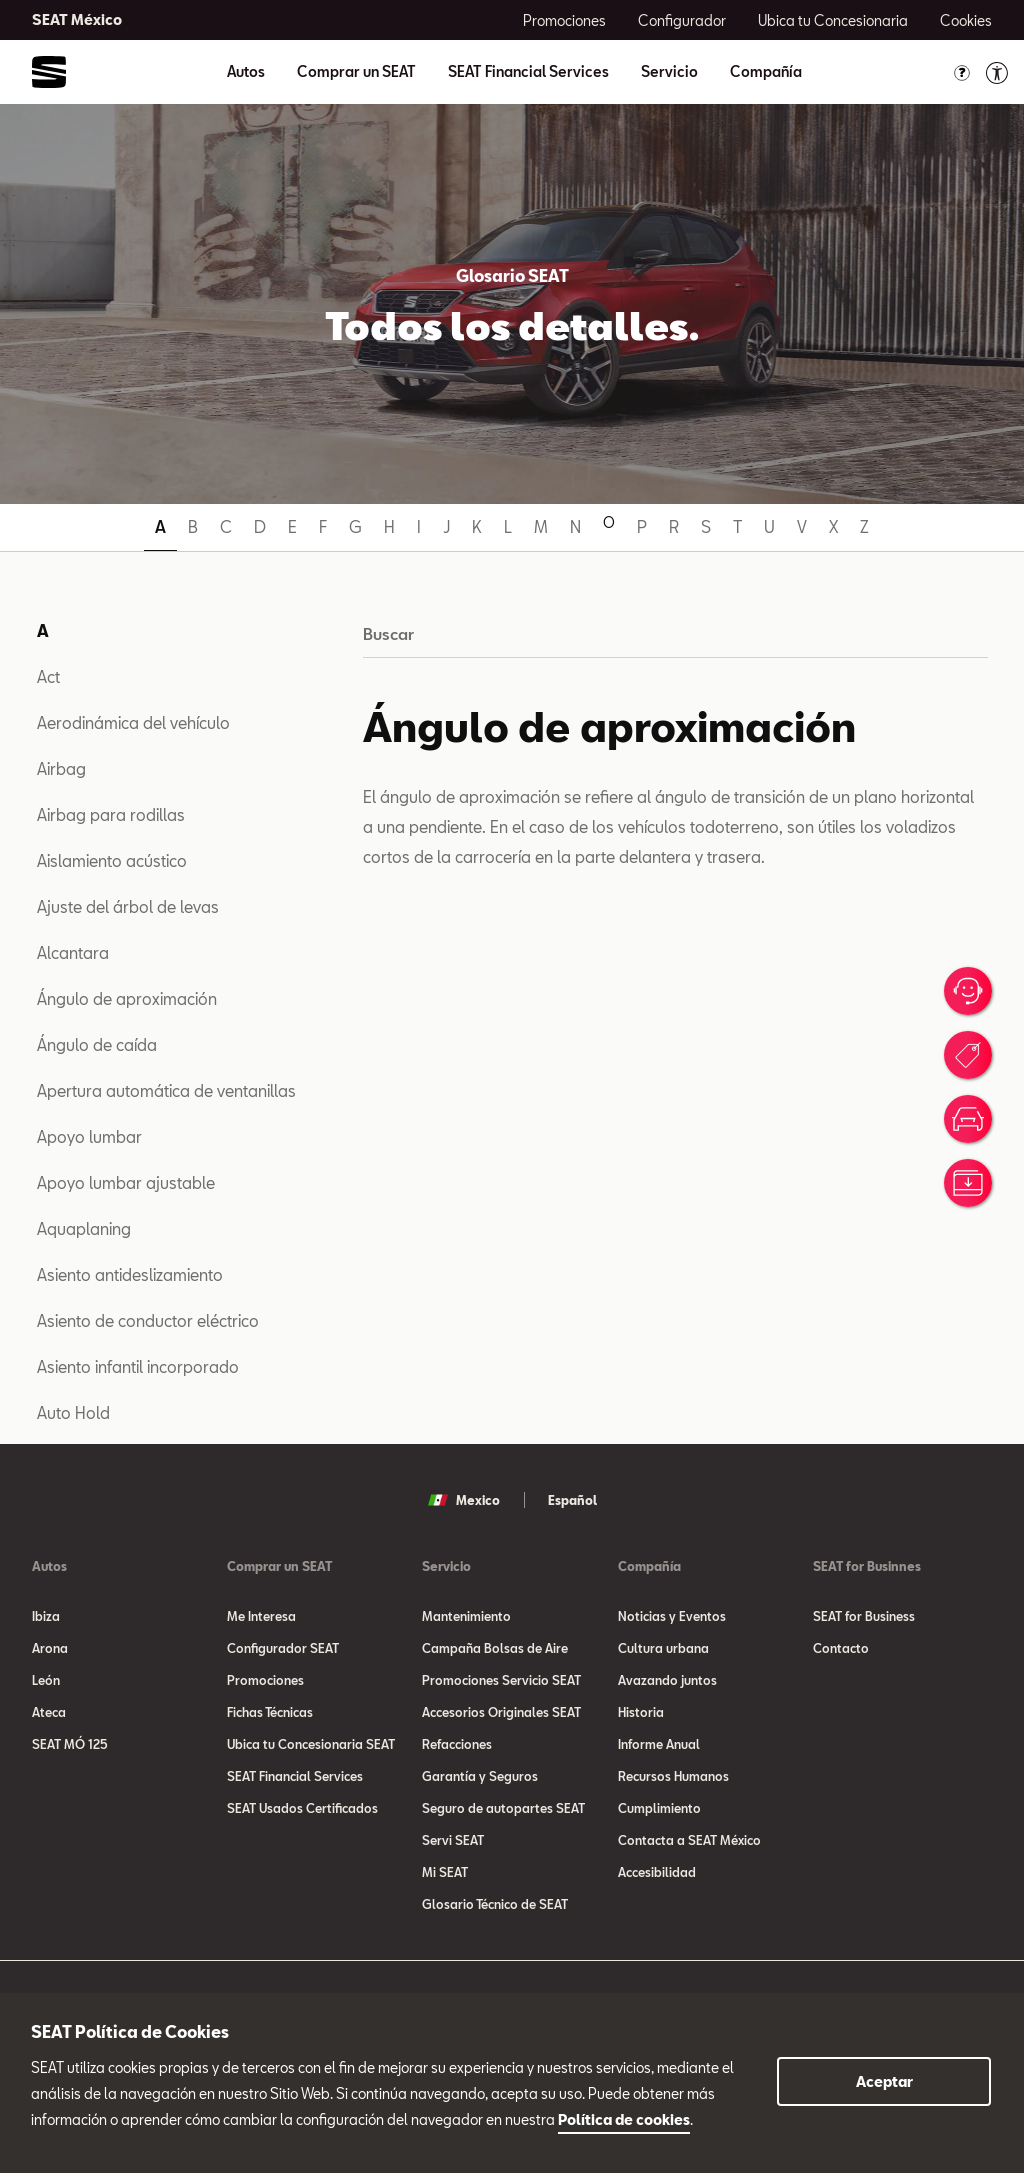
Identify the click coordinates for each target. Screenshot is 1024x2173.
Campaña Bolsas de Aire (495, 1648)
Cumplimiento (659, 1808)
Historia (641, 1712)
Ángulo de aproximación (127, 998)
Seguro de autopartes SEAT (503, 1808)
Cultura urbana (663, 1648)
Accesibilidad (657, 1872)
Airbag (61, 768)
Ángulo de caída (97, 1044)
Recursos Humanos (673, 1776)
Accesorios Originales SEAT (501, 1712)
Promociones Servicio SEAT (501, 1680)
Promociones (265, 1680)
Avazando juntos (667, 1680)
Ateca (49, 1712)
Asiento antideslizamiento (130, 1274)
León (46, 1680)
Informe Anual (659, 1744)
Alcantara (73, 952)
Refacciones (457, 1744)
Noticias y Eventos (672, 1616)
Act (48, 676)
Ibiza (46, 1616)
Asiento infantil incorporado (138, 1366)
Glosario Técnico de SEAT (495, 1904)
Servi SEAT (453, 1840)
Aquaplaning (84, 1228)
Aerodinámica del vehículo (133, 722)
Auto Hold (73, 1412)
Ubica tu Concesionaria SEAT (311, 1744)
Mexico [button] (464, 1500)
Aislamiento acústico (112, 860)
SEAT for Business (864, 1616)
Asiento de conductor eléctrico (148, 1320)
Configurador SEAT (283, 1648)
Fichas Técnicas (270, 1712)
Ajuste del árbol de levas (128, 906)
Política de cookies (624, 2119)
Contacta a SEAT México (689, 1840)
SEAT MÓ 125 (70, 1744)
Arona (50, 1648)
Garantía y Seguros (480, 1776)
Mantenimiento (466, 1616)
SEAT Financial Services (528, 72)
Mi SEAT (445, 1872)
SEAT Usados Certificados (302, 1808)
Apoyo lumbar (89, 1136)
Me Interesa (261, 1616)
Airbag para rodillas (111, 814)
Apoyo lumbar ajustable (126, 1182)
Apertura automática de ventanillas (166, 1090)
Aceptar (884, 2081)
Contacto (841, 1648)
